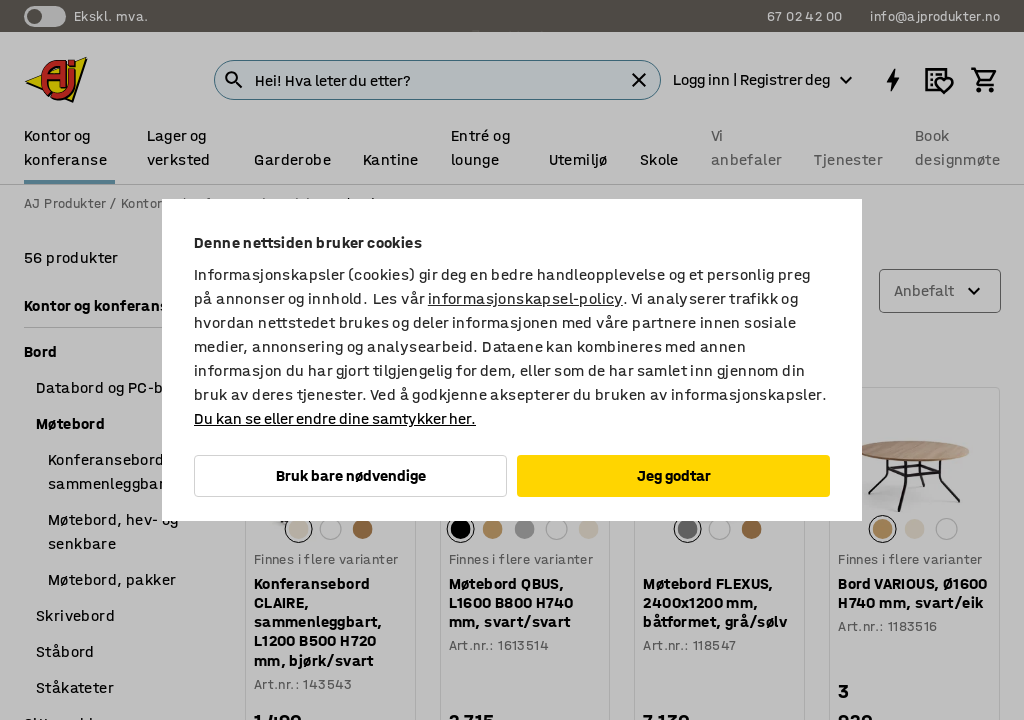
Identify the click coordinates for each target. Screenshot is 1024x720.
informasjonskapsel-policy (525, 298)
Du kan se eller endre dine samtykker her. (335, 418)
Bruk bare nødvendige (351, 475)
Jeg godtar (674, 475)
